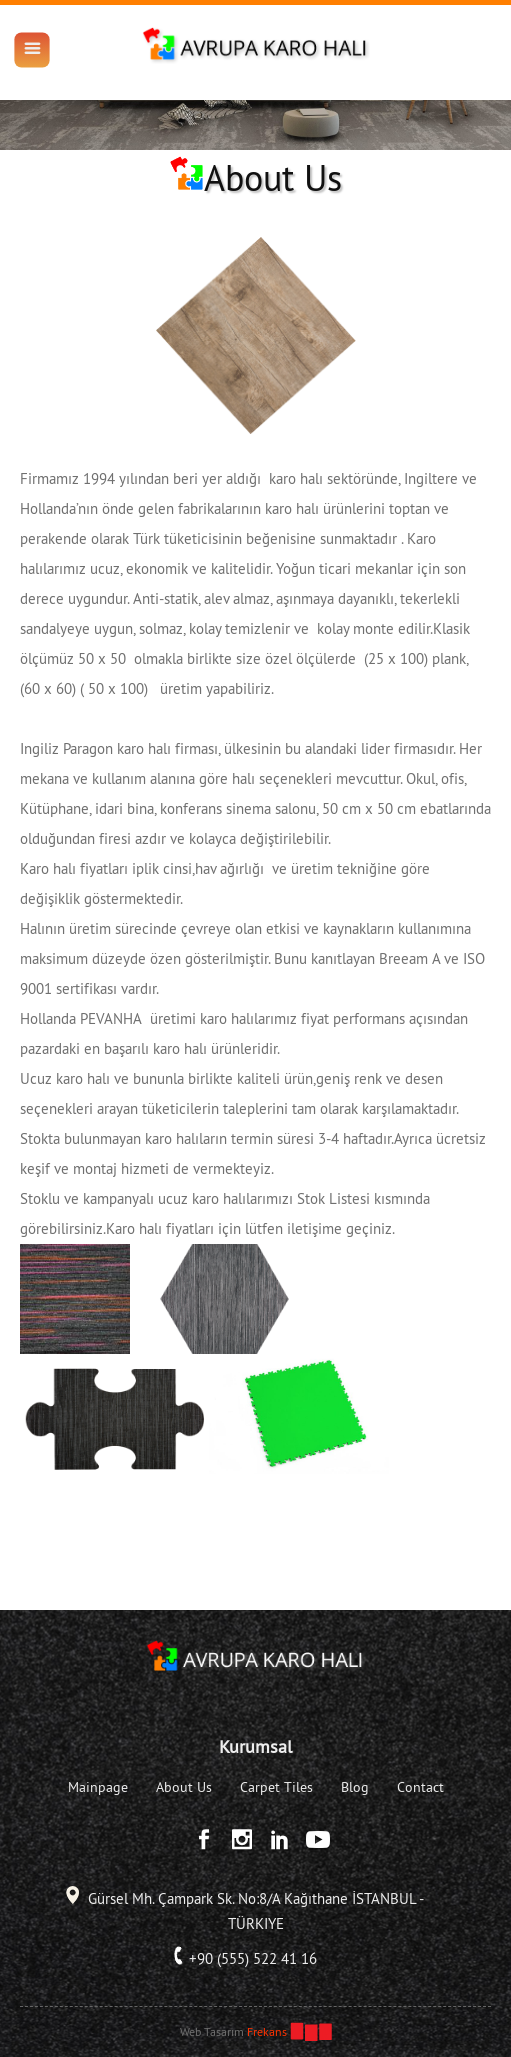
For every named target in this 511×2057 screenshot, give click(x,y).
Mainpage (98, 1787)
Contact (420, 1787)
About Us (184, 1787)
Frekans (267, 2031)
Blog (355, 1787)
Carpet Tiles (276, 1787)
